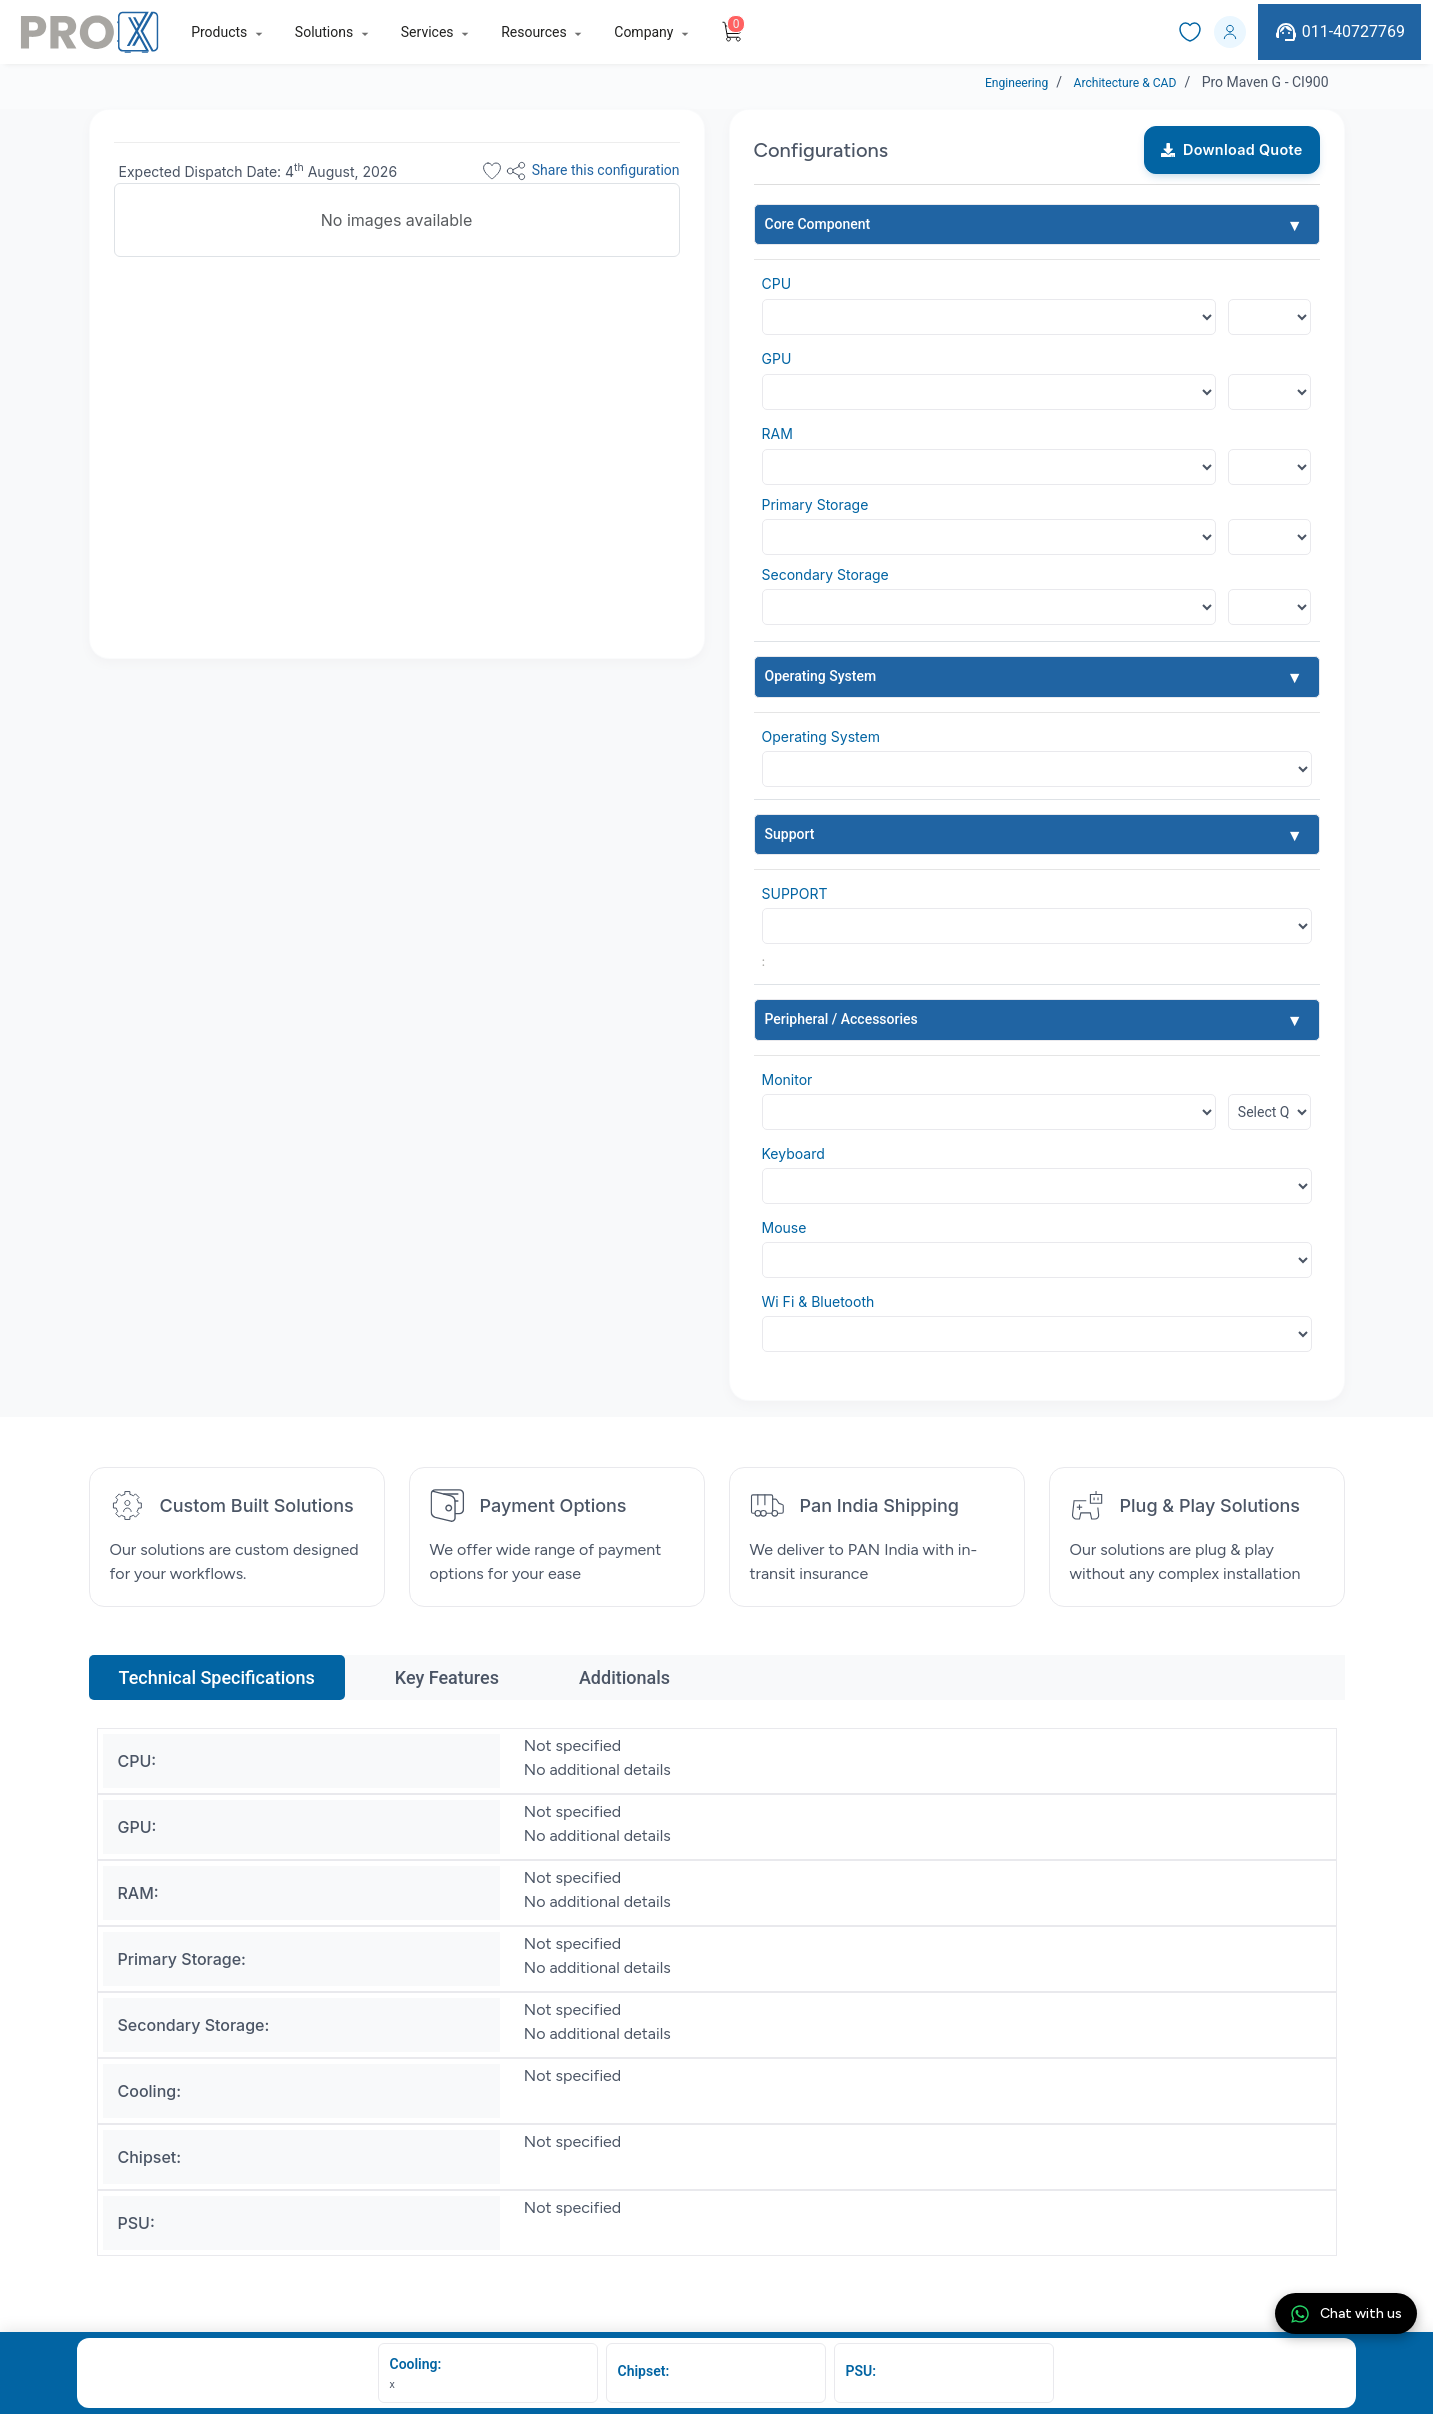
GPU (777, 358)
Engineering (995, 82)
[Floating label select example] (1270, 317)
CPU (777, 283)
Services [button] (427, 32)
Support (790, 834)
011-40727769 (1339, 32)
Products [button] (219, 32)
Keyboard (793, 1153)
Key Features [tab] (447, 1677)
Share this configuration (591, 171)
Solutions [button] (324, 32)
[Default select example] (1037, 769)
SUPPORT (795, 893)
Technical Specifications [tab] (217, 1677)
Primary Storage (815, 504)
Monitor (787, 1079)
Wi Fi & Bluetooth (818, 1301)
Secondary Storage (825, 574)
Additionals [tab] (624, 1677)
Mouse (784, 1227)
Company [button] (643, 32)
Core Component (818, 224)
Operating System (821, 676)
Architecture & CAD (1116, 82)
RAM (777, 433)
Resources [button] (534, 32)
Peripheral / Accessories (841, 1019)
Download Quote (1232, 149)
